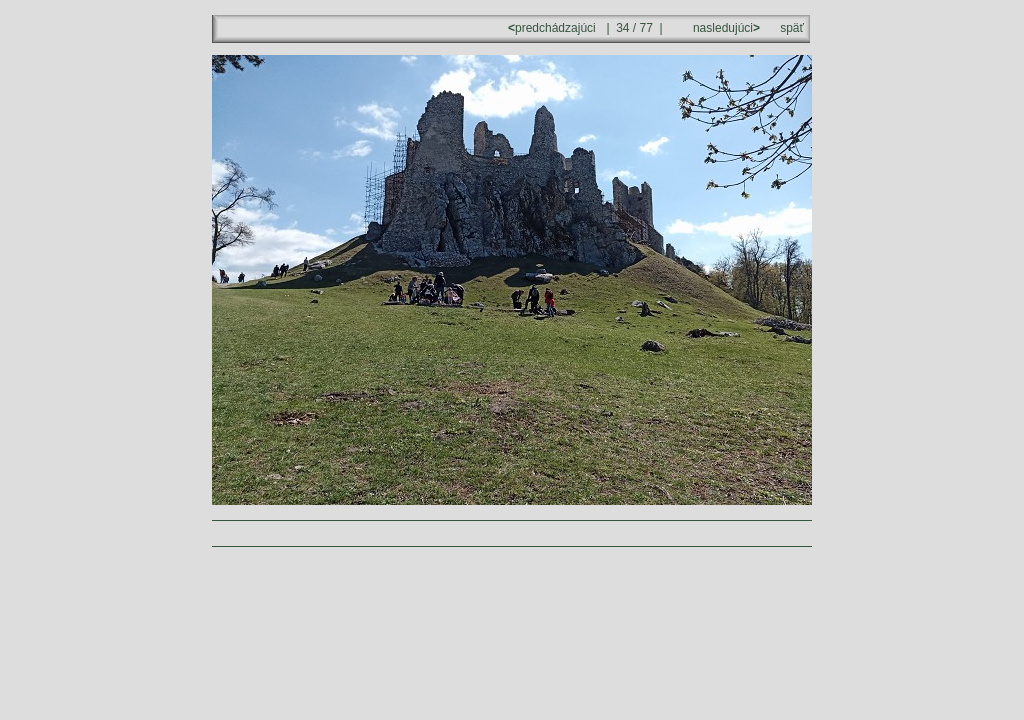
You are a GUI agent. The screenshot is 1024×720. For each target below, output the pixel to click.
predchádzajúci (553, 28)
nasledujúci (725, 28)
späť (792, 28)
